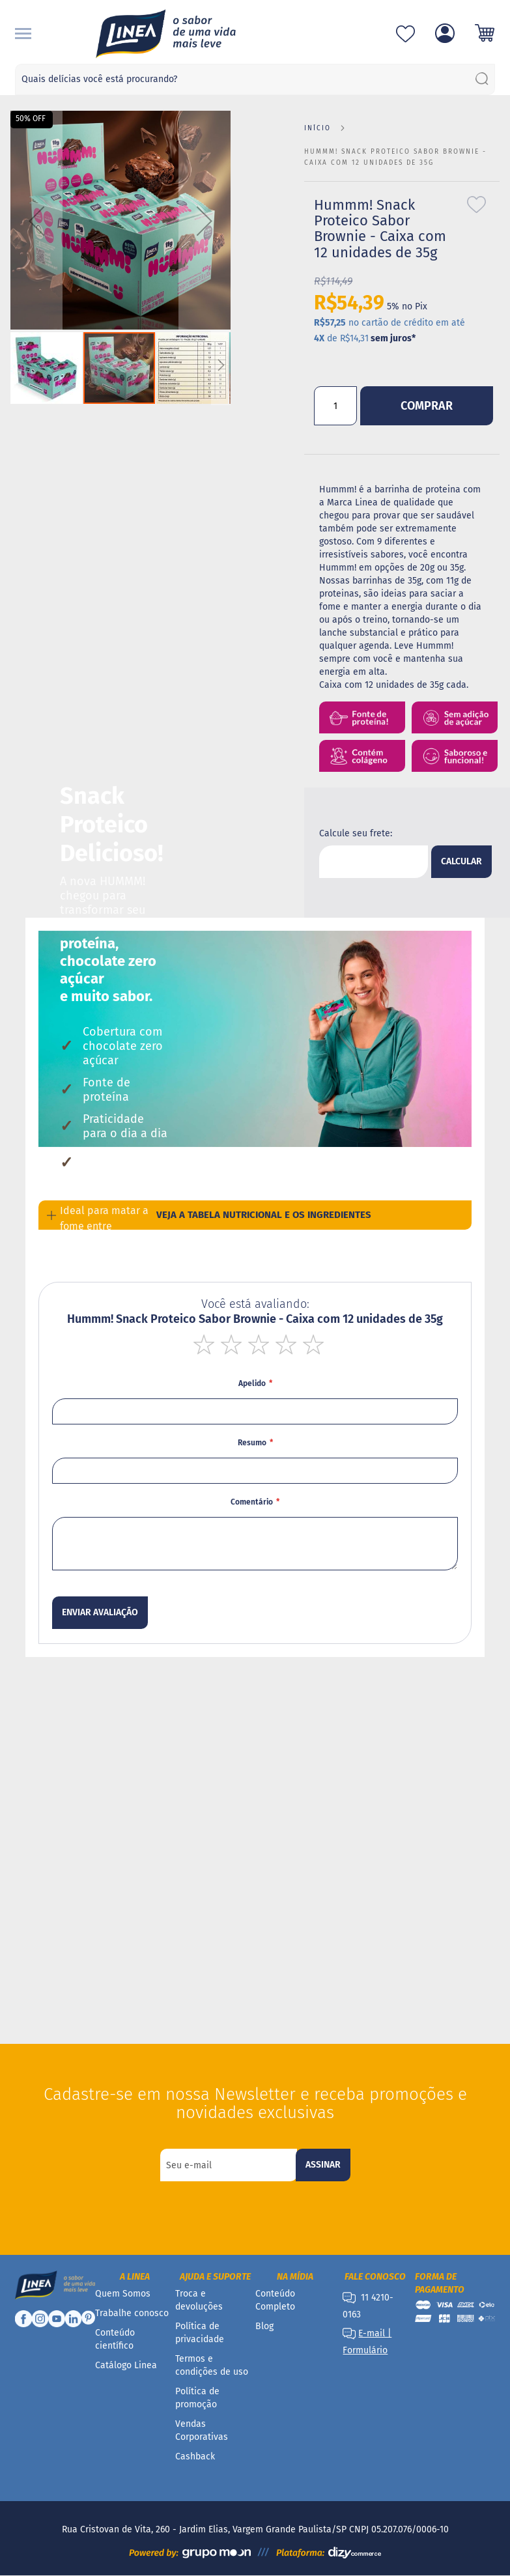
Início (317, 128)
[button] (36, 221)
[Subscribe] (323, 2165)
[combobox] (254, 79)
